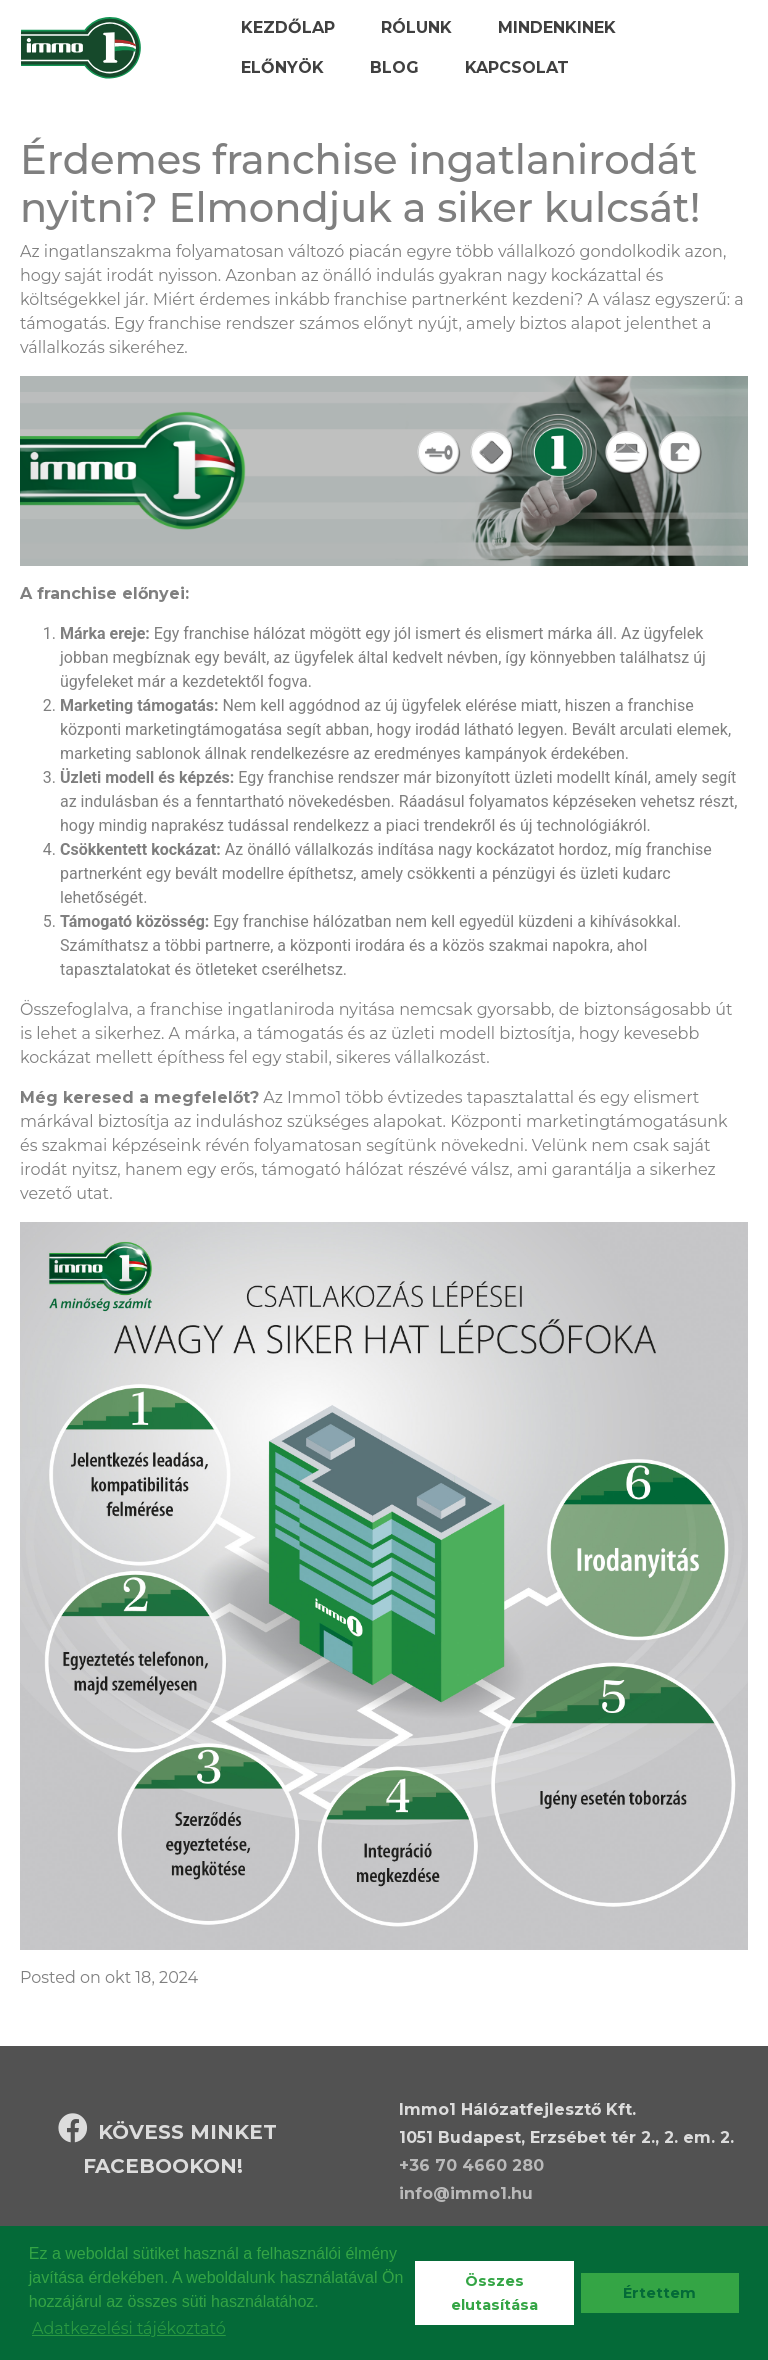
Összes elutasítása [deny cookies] (494, 2293)
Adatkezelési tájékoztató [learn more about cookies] (129, 2328)
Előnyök (282, 67)
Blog (394, 67)
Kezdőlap (288, 27)
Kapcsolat (517, 67)
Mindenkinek (557, 27)
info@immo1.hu (466, 2193)
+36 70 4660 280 (471, 2165)
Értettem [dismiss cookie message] (659, 2293)
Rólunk (416, 27)
